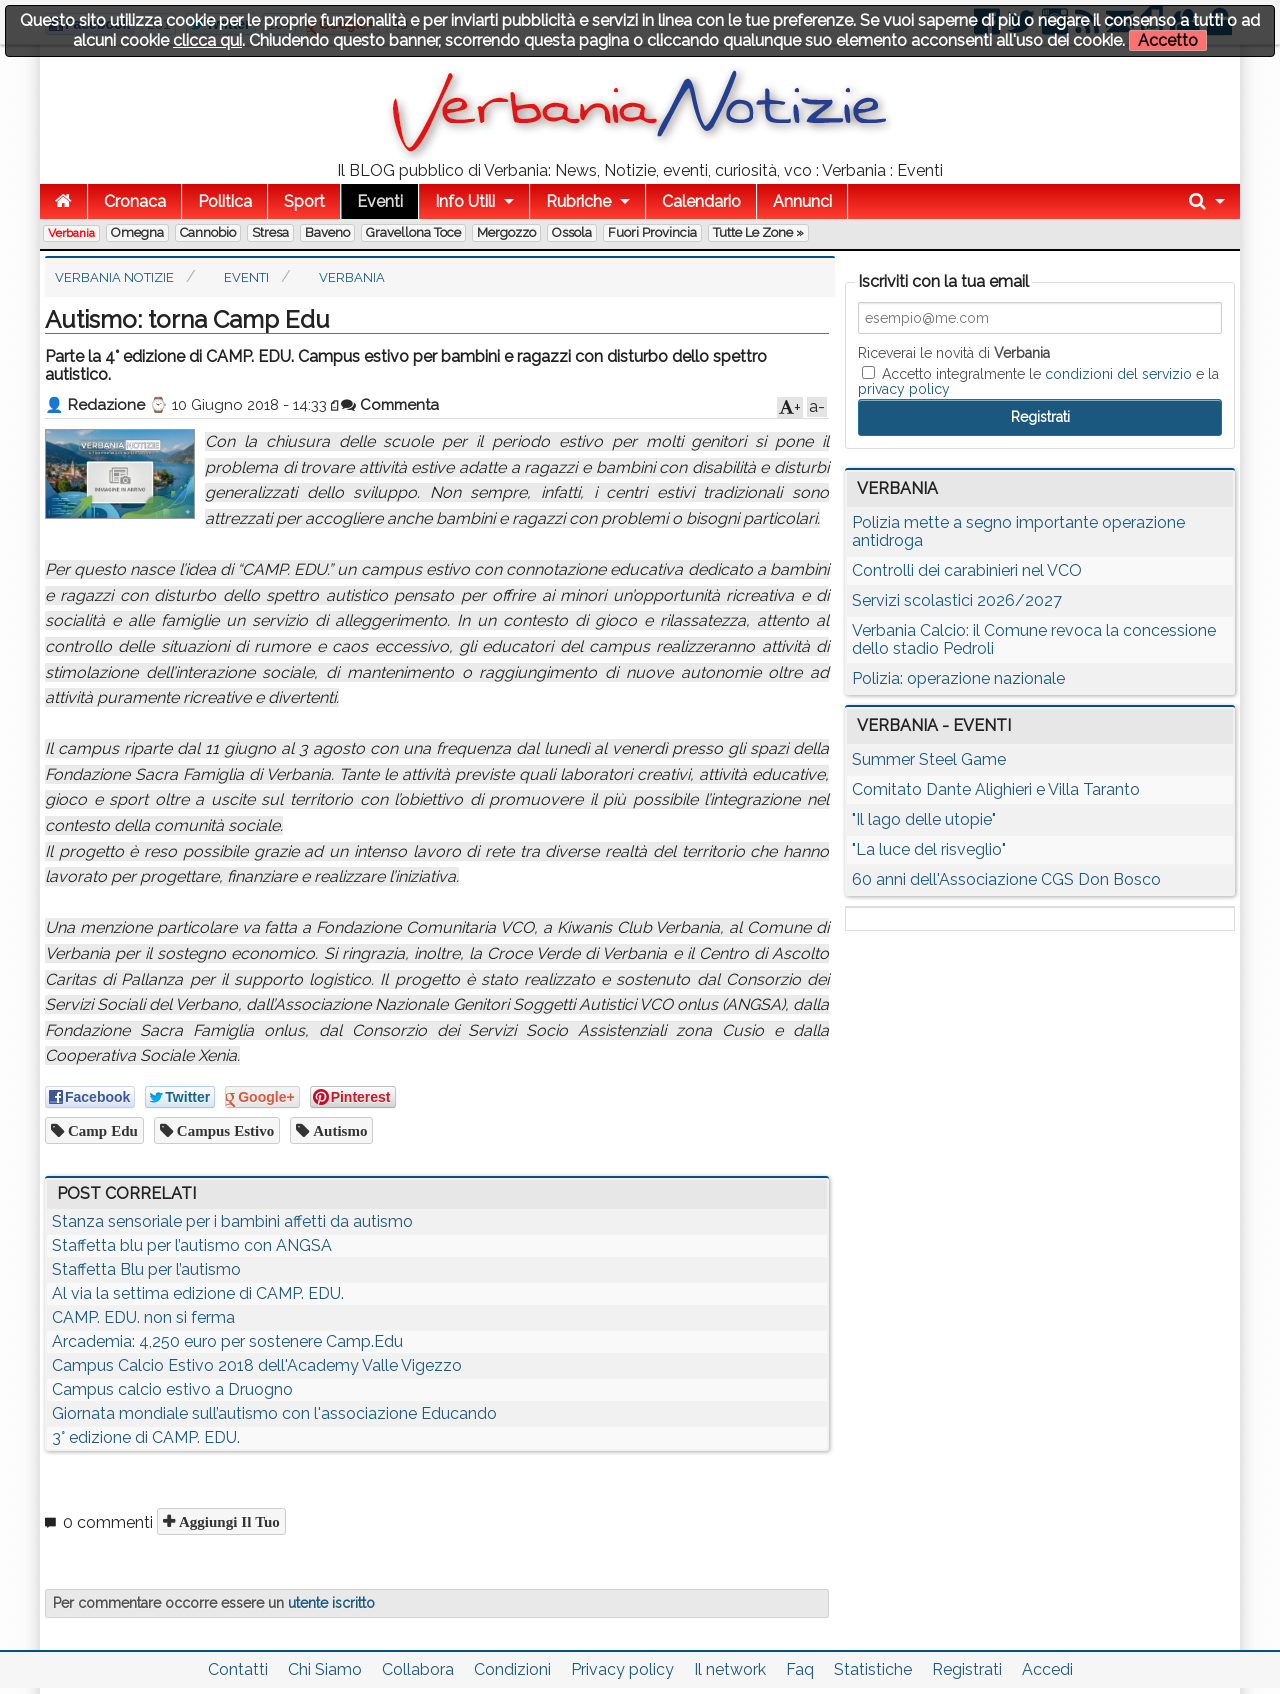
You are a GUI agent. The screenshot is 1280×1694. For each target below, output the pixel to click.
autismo (338, 1130)
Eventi (380, 201)
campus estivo (223, 1130)
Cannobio (208, 232)
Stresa (270, 232)
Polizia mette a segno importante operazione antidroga (1018, 531)
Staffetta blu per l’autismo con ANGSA (192, 1245)
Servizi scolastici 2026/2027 (957, 600)
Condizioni (512, 1669)
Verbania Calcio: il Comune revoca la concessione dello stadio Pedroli (1034, 639)
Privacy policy (622, 1669)
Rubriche (578, 201)
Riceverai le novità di (954, 353)
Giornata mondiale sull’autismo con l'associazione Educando (274, 1413)
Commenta (390, 405)
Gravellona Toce (413, 232)
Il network (730, 1669)
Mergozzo (506, 232)
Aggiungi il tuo (227, 1521)
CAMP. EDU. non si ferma (143, 1317)
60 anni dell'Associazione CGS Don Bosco (1006, 879)
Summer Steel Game (929, 759)
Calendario (701, 201)
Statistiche (873, 1669)
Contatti (238, 1669)
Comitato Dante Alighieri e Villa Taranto (996, 789)
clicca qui (207, 40)
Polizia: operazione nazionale (958, 678)
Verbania (71, 233)
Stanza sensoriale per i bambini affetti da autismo (232, 1221)
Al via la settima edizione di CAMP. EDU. (198, 1293)
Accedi (1047, 1669)
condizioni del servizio (1118, 374)
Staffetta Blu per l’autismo (146, 1269)
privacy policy (904, 389)
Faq (800, 1669)
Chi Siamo (325, 1669)
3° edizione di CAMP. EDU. (146, 1437)
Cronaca (135, 201)
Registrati (967, 1669)
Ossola (572, 232)
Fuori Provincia (652, 232)
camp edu (101, 1130)
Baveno (327, 232)
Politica (225, 201)
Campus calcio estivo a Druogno (172, 1389)
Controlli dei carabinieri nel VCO (967, 570)
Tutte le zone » (758, 232)
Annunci (802, 201)
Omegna (137, 232)
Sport (304, 201)
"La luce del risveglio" (929, 849)
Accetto (1168, 40)
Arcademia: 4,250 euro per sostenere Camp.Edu (227, 1341)
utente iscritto (331, 1603)
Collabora (418, 1669)
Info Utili (465, 201)
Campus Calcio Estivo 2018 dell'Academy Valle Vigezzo (257, 1365)
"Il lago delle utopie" (924, 819)
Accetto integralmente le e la (1038, 381)
